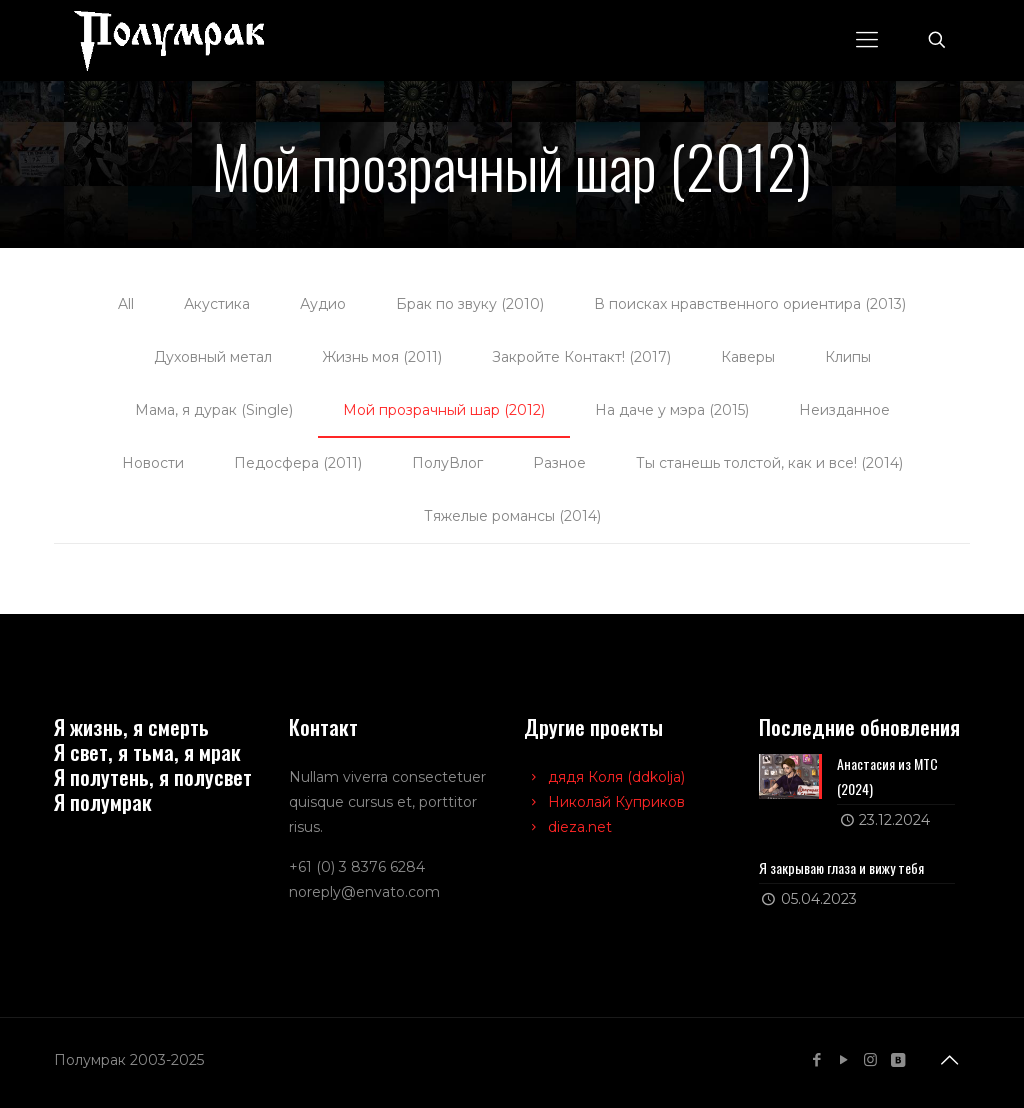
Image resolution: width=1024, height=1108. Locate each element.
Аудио (323, 304)
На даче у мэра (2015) (672, 410)
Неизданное (844, 410)
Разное (559, 463)
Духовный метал (213, 357)
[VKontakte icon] (897, 1059)
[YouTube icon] (843, 1059)
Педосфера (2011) (298, 463)
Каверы (748, 357)
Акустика (217, 304)
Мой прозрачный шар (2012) (444, 410)
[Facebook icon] (816, 1059)
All (126, 304)
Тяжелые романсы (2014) (512, 516)
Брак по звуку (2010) (470, 304)
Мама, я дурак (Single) (214, 410)
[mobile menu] (867, 40)
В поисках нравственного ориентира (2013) (750, 304)
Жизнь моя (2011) (382, 357)
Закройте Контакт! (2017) (581, 357)
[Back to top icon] (949, 1060)
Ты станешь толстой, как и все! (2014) (769, 463)
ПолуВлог (447, 463)
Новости (153, 463)
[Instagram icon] (870, 1059)
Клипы (848, 357)
